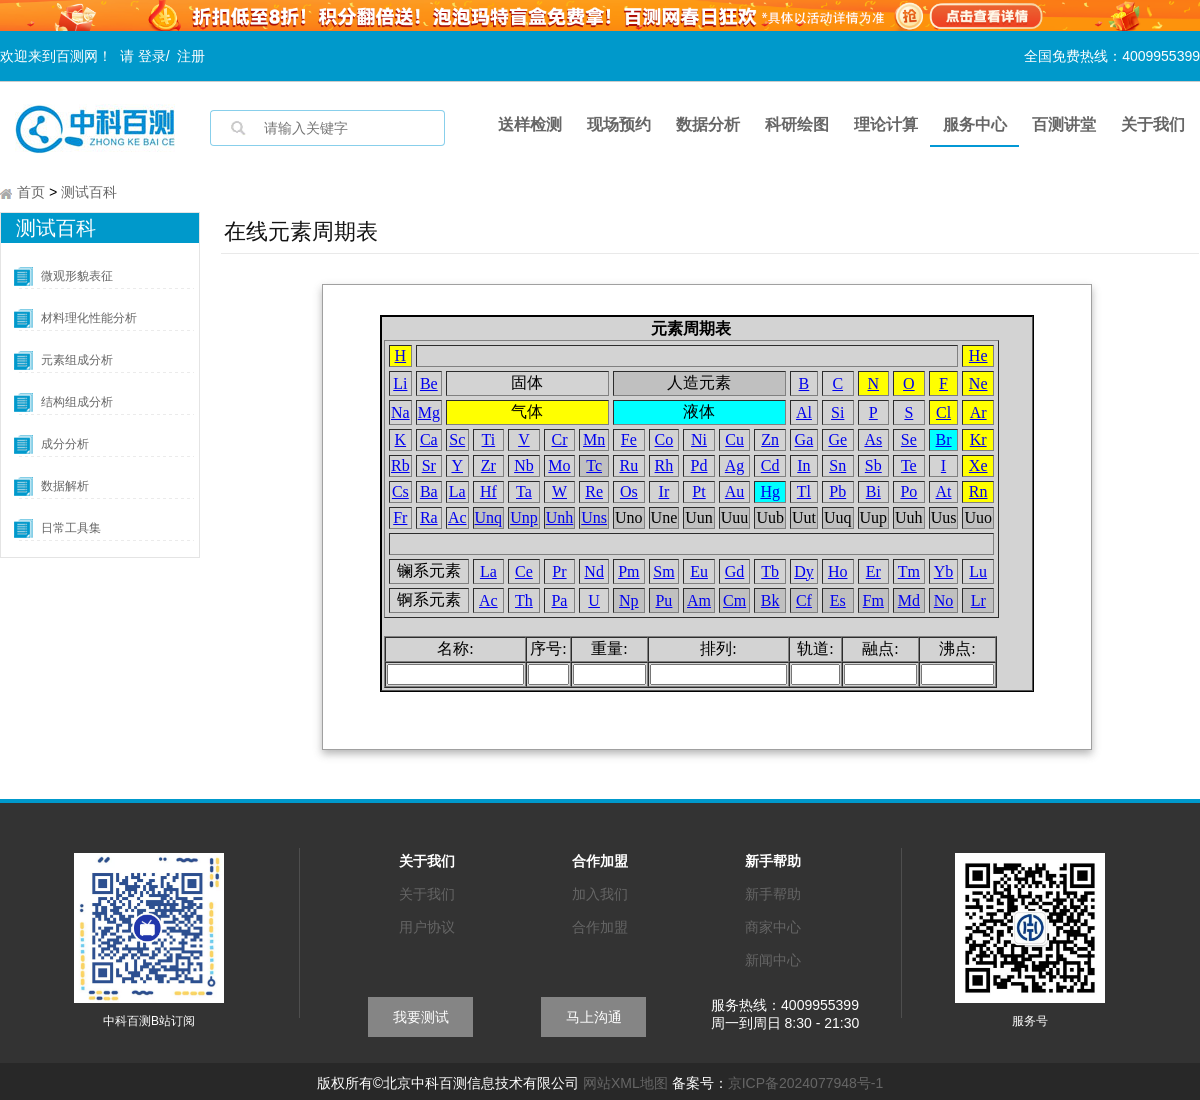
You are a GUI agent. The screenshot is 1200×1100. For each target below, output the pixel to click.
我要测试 (421, 1019)
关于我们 (1153, 124)
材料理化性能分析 (89, 320)
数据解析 (65, 488)
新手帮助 (773, 896)
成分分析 (65, 446)
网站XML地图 (625, 1085)
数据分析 (708, 124)
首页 (31, 194)
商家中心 (773, 929)
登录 (152, 56)
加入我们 (600, 896)
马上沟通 (594, 1019)
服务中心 (975, 124)
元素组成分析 (77, 362)
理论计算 (886, 124)
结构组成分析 (77, 404)
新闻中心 (773, 962)
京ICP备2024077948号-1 (806, 1085)
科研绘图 (797, 124)
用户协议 (427, 929)
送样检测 (530, 124)
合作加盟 (600, 929)
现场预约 (619, 124)
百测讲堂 (1064, 124)
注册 (191, 56)
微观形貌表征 (77, 278)
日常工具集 (71, 530)
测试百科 (89, 194)
